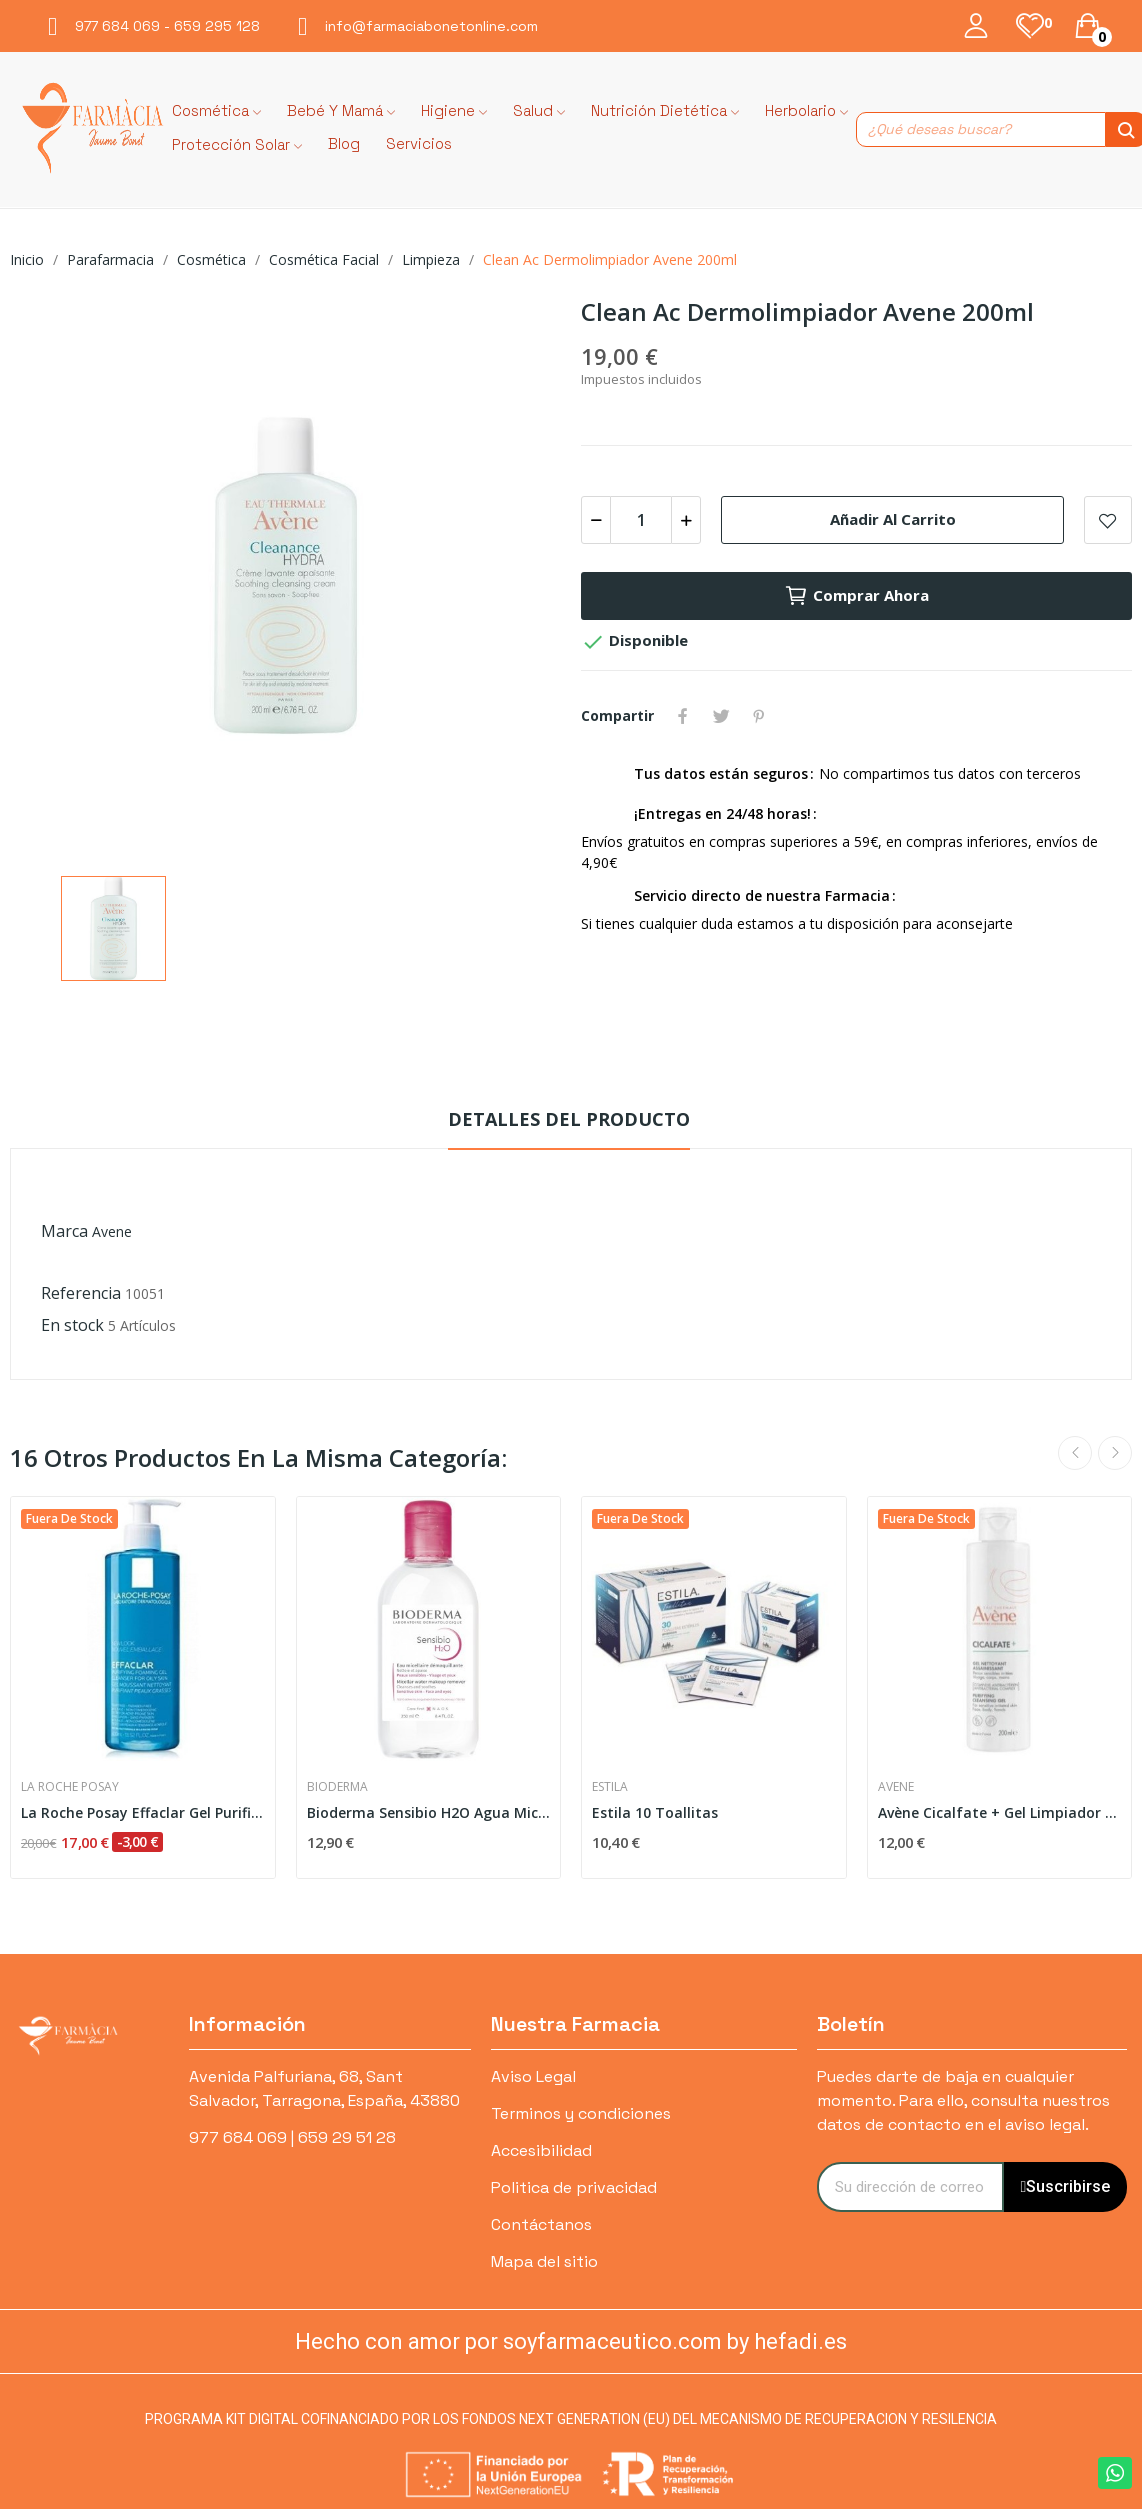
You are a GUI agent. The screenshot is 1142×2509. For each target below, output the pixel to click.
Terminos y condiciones (581, 2113)
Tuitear (721, 716)
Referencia (81, 1293)
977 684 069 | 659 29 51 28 (292, 2137)
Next (1115, 1453)
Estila (610, 1787)
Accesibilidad (541, 2150)
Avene (112, 1231)
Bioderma (337, 1787)
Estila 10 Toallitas (655, 1812)
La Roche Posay (70, 1787)
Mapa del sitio (544, 2261)
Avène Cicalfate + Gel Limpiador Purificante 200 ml (1000, 1812)
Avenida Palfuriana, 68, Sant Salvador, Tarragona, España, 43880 (324, 2088)
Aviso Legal (533, 2076)
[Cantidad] (641, 520)
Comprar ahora (856, 596)
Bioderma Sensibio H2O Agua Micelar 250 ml (429, 1812)
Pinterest (759, 716)
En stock (72, 1325)
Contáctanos (541, 2224)
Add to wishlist (1108, 520)
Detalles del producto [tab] (569, 1119)
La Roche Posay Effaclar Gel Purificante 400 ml (143, 1812)
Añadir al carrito (893, 519)
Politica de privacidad (574, 2187)
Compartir (683, 716)
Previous (1075, 1453)
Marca (64, 1231)
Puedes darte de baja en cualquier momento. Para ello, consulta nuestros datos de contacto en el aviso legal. (963, 2100)
